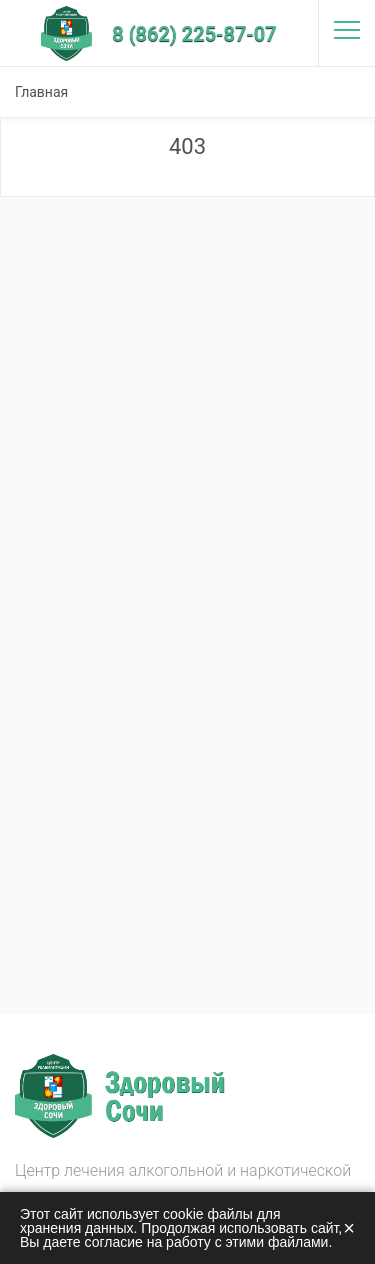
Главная (41, 92)
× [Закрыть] (349, 1228)
